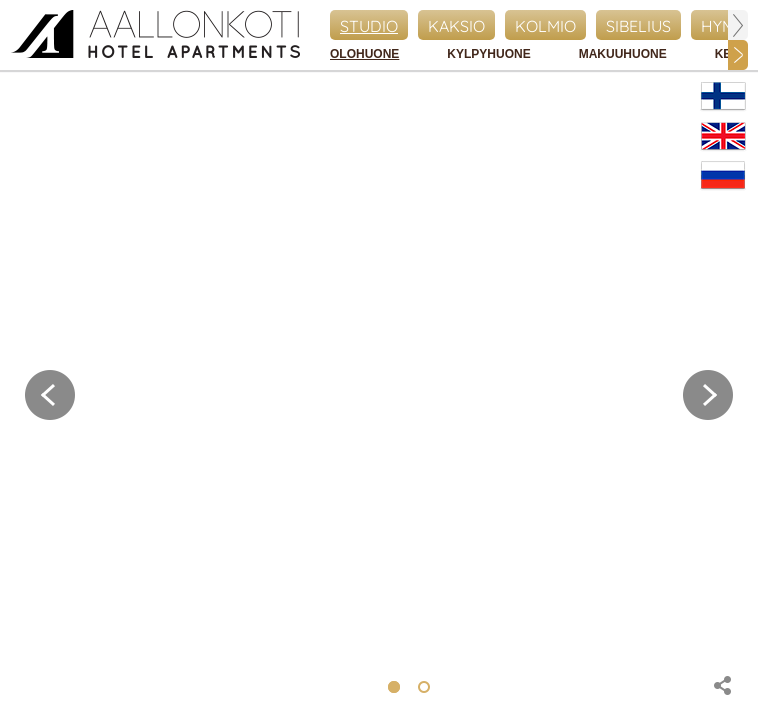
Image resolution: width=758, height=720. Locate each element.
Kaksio (456, 26)
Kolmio (545, 26)
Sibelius (638, 26)
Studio (369, 26)
